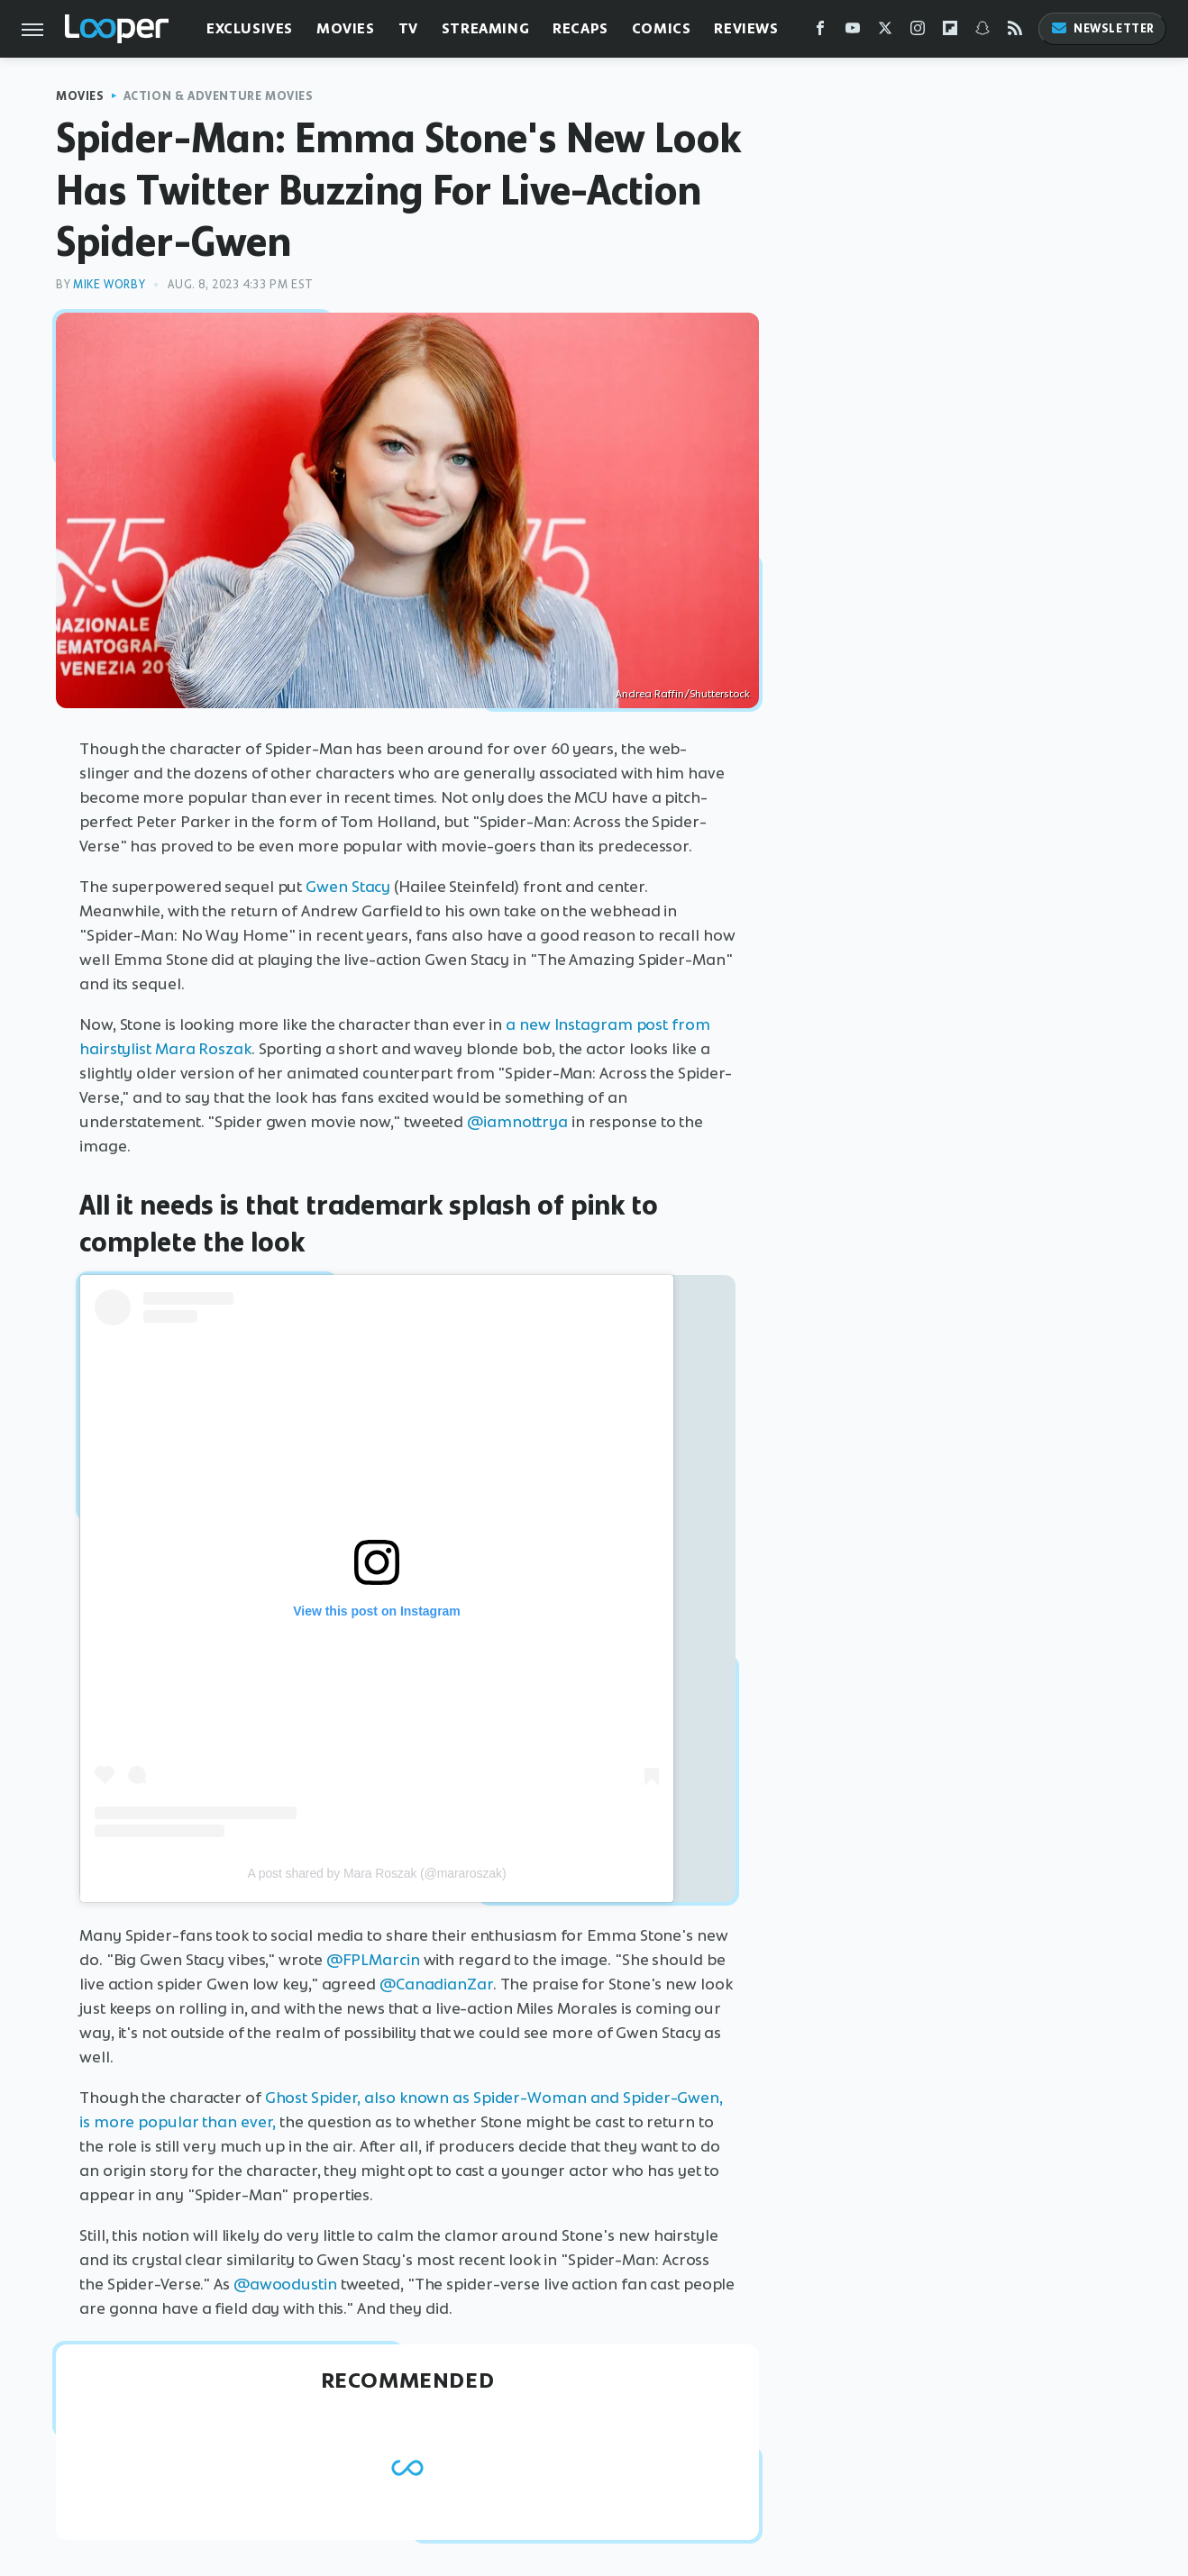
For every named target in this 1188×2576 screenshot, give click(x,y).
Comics (661, 28)
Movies (345, 28)
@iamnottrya (517, 1122)
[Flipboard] (950, 32)
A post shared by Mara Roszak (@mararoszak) (376, 1873)
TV (408, 28)
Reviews (746, 28)
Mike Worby (109, 284)
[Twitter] (885, 32)
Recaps (580, 28)
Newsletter (1102, 28)
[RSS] (1015, 32)
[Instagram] (918, 32)
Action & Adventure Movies (218, 96)
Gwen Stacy (348, 886)
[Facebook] (820, 32)
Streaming (485, 28)
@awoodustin (285, 2284)
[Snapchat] (982, 32)
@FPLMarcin (373, 1960)
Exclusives (249, 28)
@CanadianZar (436, 1984)
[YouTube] (853, 32)
